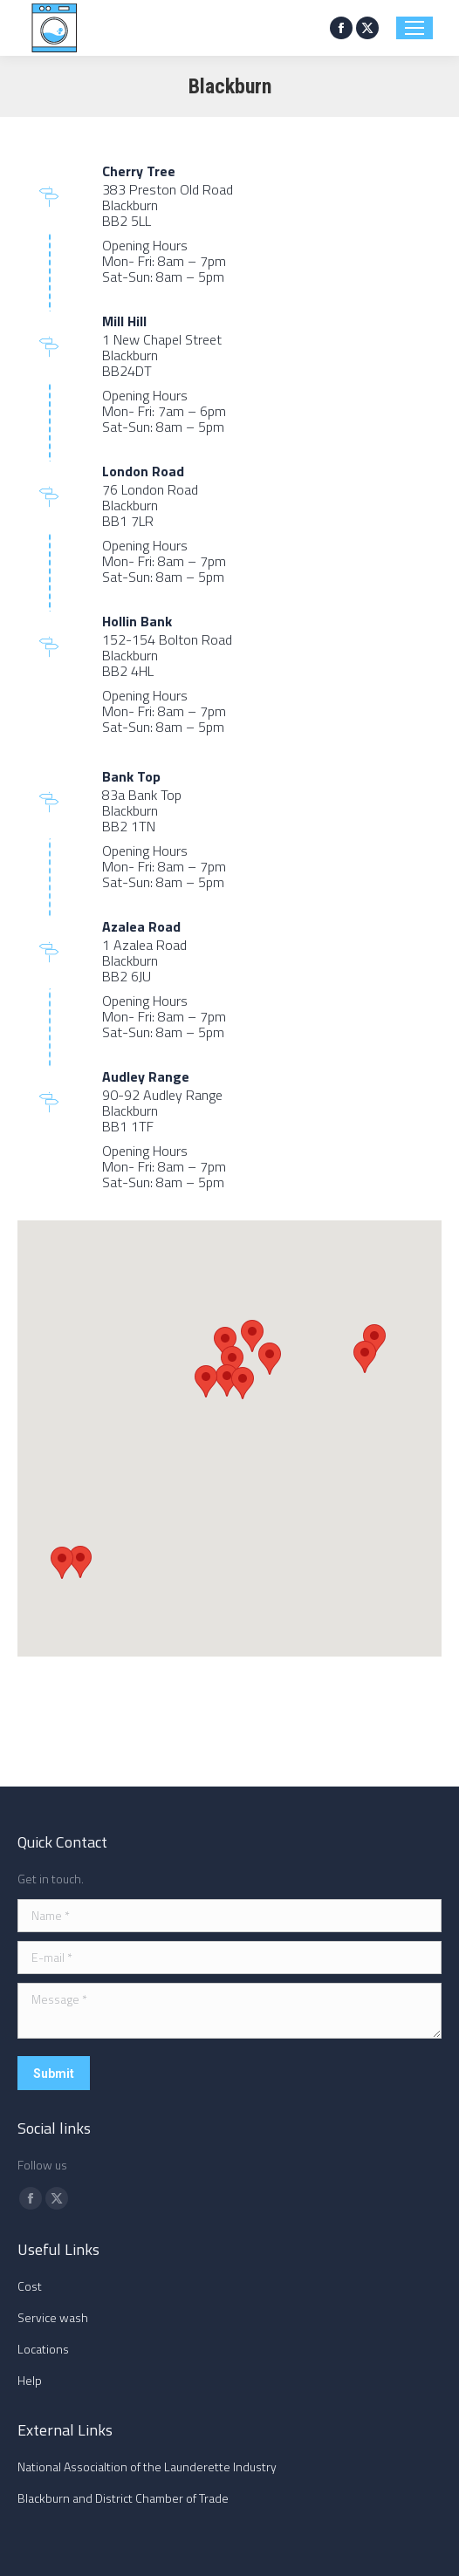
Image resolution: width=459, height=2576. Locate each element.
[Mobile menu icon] (414, 28)
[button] (225, 1343)
